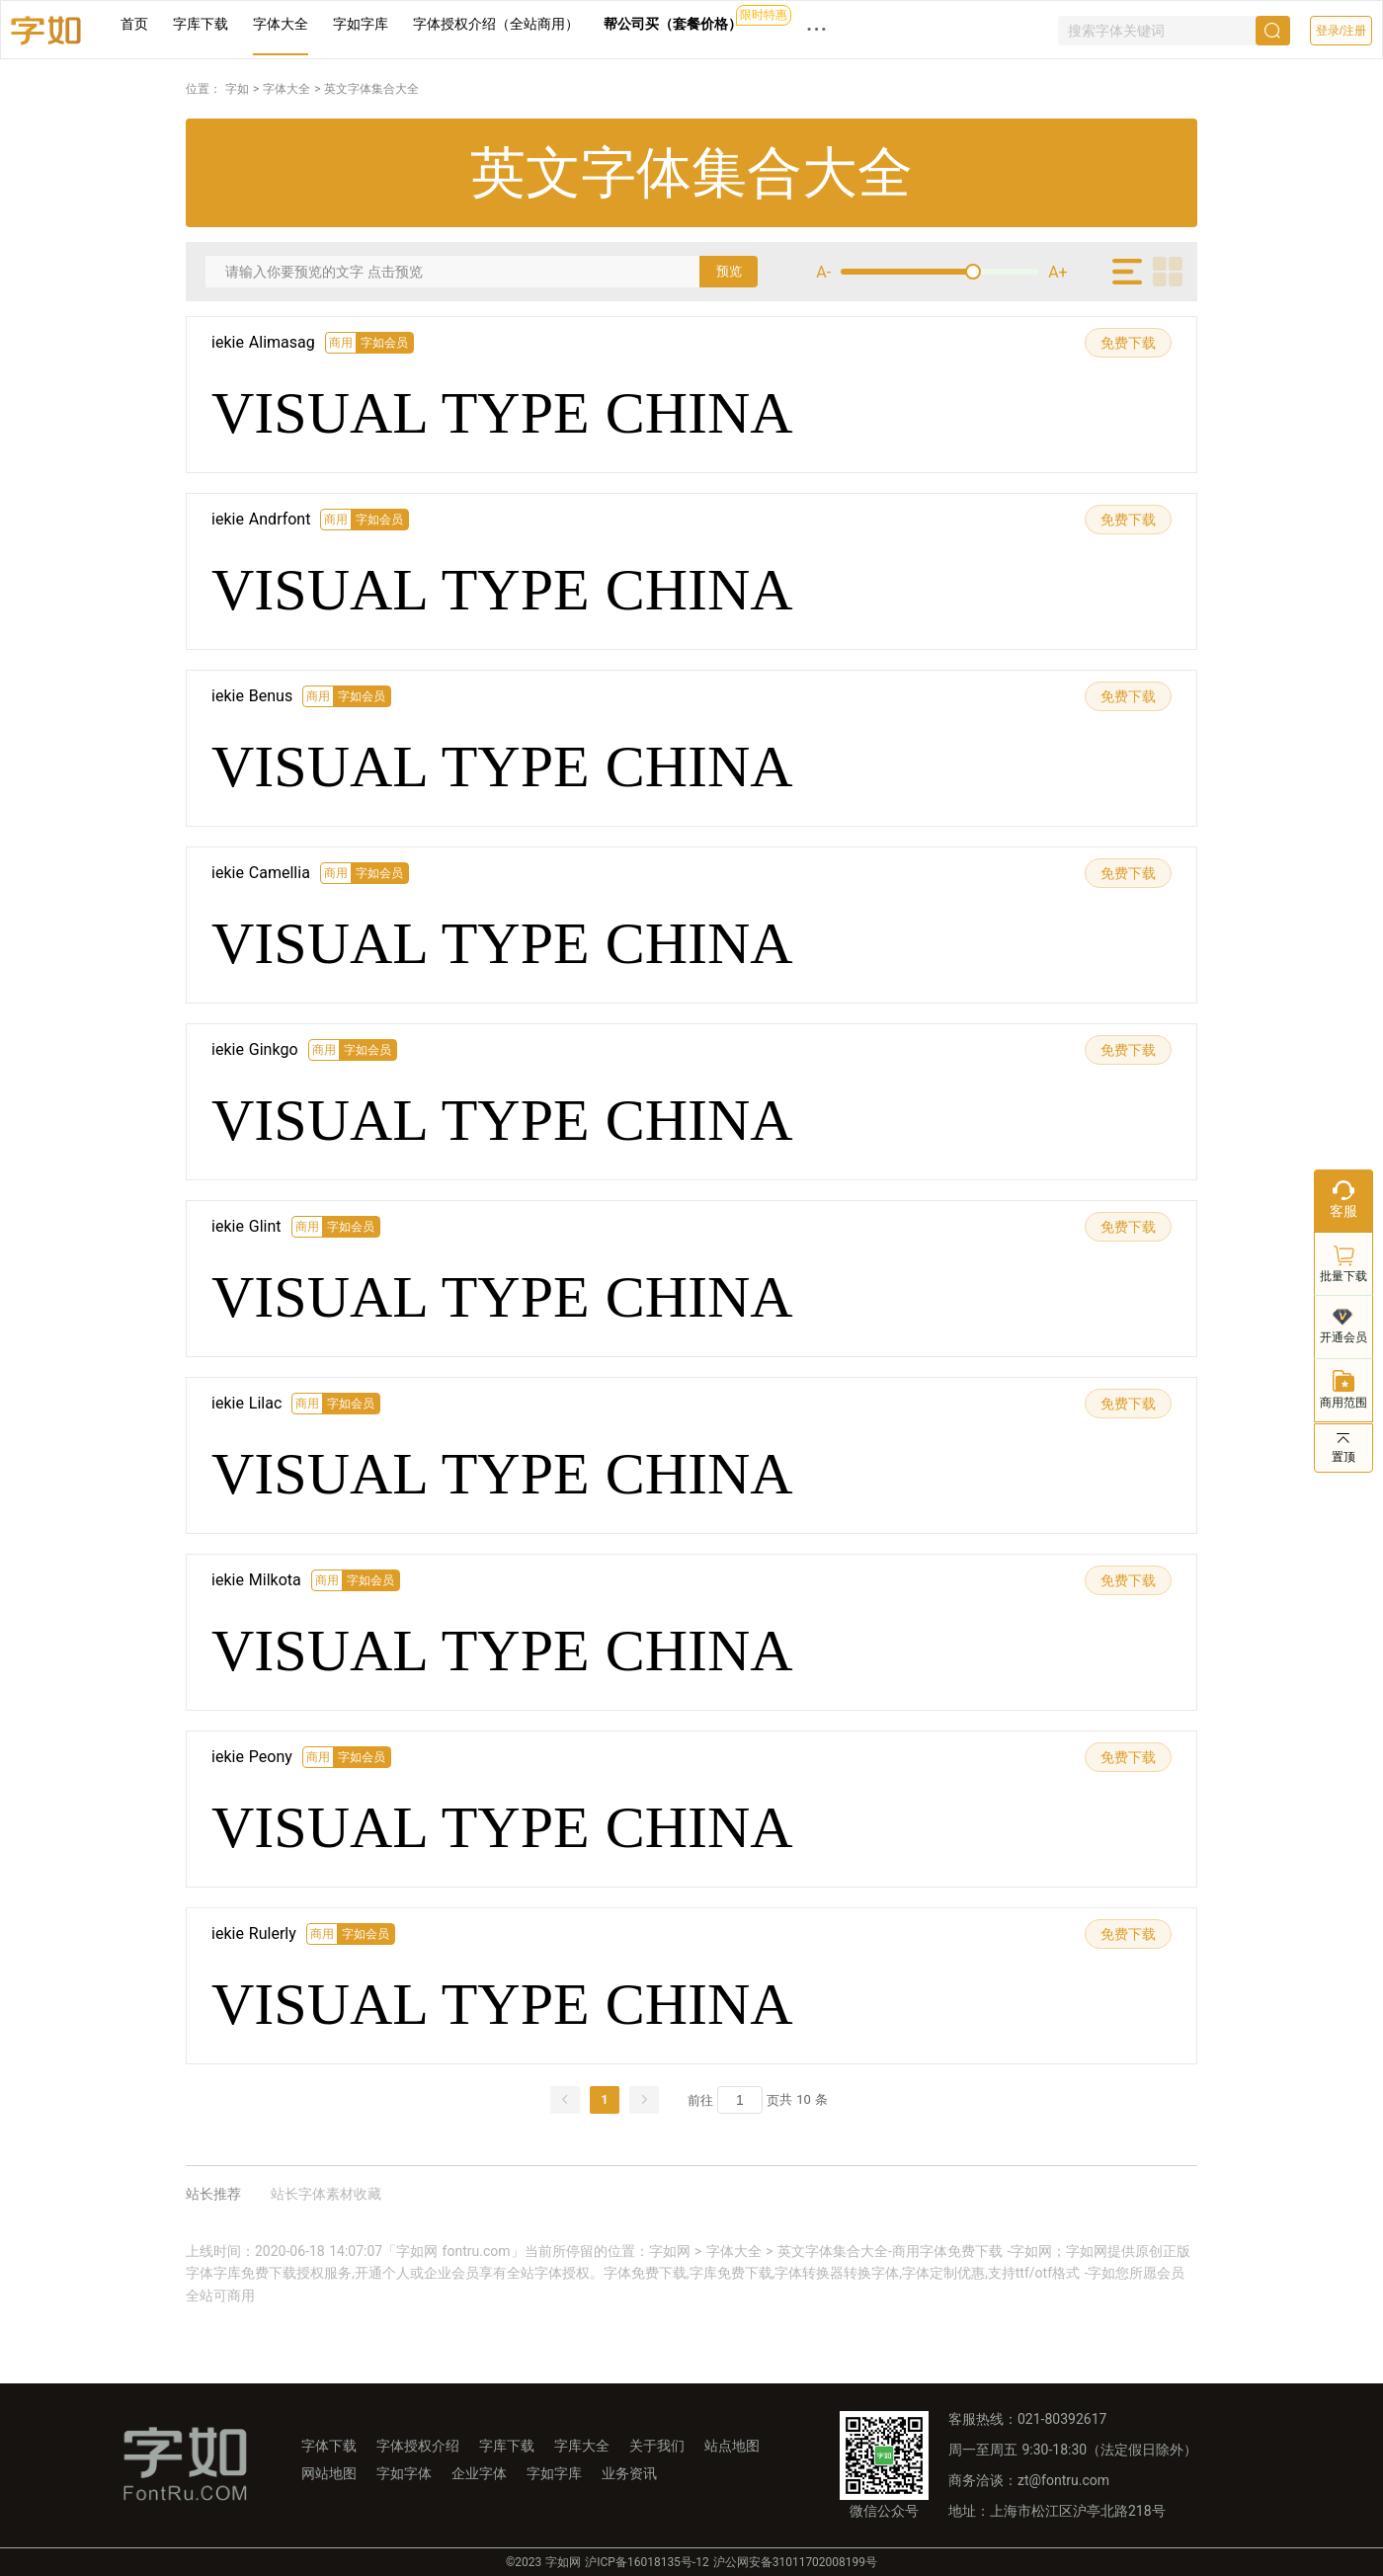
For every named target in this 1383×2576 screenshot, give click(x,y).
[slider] (939, 271)
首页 (134, 24)
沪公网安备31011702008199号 (795, 2562)
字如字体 (404, 2473)
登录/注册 (1341, 31)
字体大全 (280, 24)
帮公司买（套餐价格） (673, 24)
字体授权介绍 (417, 2446)
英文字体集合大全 (371, 89)
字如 (237, 89)
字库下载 (200, 24)
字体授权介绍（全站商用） (496, 24)
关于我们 (657, 2446)
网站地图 (329, 2473)
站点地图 (732, 2446)
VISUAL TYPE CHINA (502, 412)
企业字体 (479, 2473)
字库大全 (582, 2446)
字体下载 (329, 2446)
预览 (729, 271)
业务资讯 (629, 2473)
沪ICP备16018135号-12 (646, 2562)
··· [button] (817, 29)
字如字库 (360, 24)
